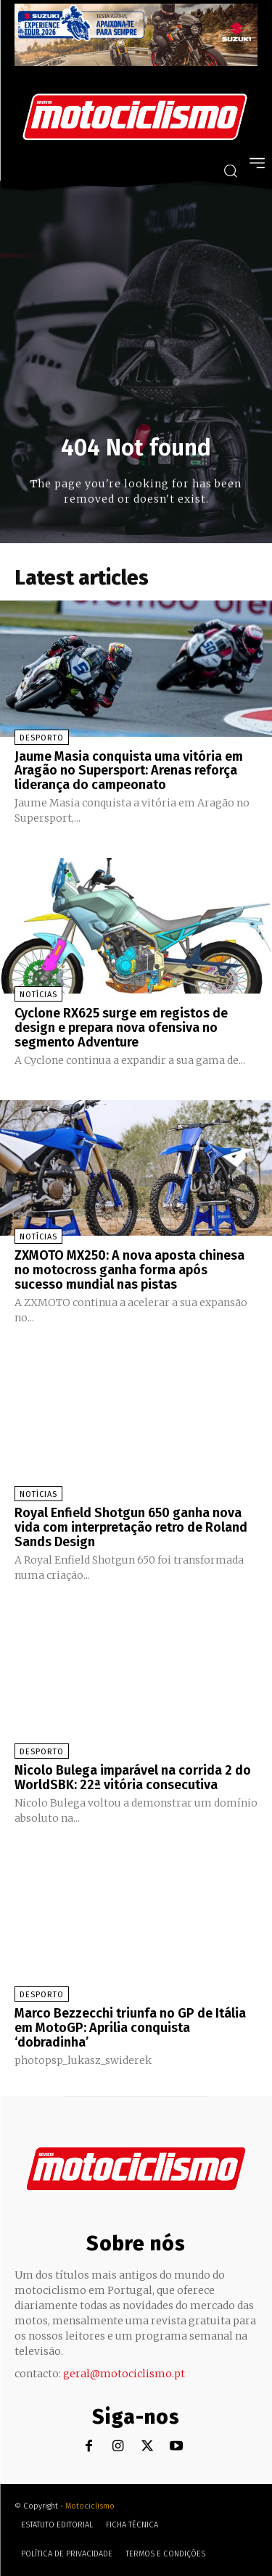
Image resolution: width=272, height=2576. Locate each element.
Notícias (38, 994)
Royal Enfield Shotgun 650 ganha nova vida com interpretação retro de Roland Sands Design (131, 1527)
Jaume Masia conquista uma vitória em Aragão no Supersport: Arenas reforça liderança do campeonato (129, 770)
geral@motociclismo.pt (124, 2373)
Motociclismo (90, 2506)
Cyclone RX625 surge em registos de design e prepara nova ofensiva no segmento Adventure (121, 1027)
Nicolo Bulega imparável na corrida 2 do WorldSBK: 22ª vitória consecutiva (133, 1777)
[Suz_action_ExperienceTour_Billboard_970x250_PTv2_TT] (136, 62)
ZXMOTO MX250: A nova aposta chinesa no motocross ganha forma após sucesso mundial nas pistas (129, 1269)
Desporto (42, 738)
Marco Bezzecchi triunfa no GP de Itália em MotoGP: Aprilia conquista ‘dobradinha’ (130, 2027)
